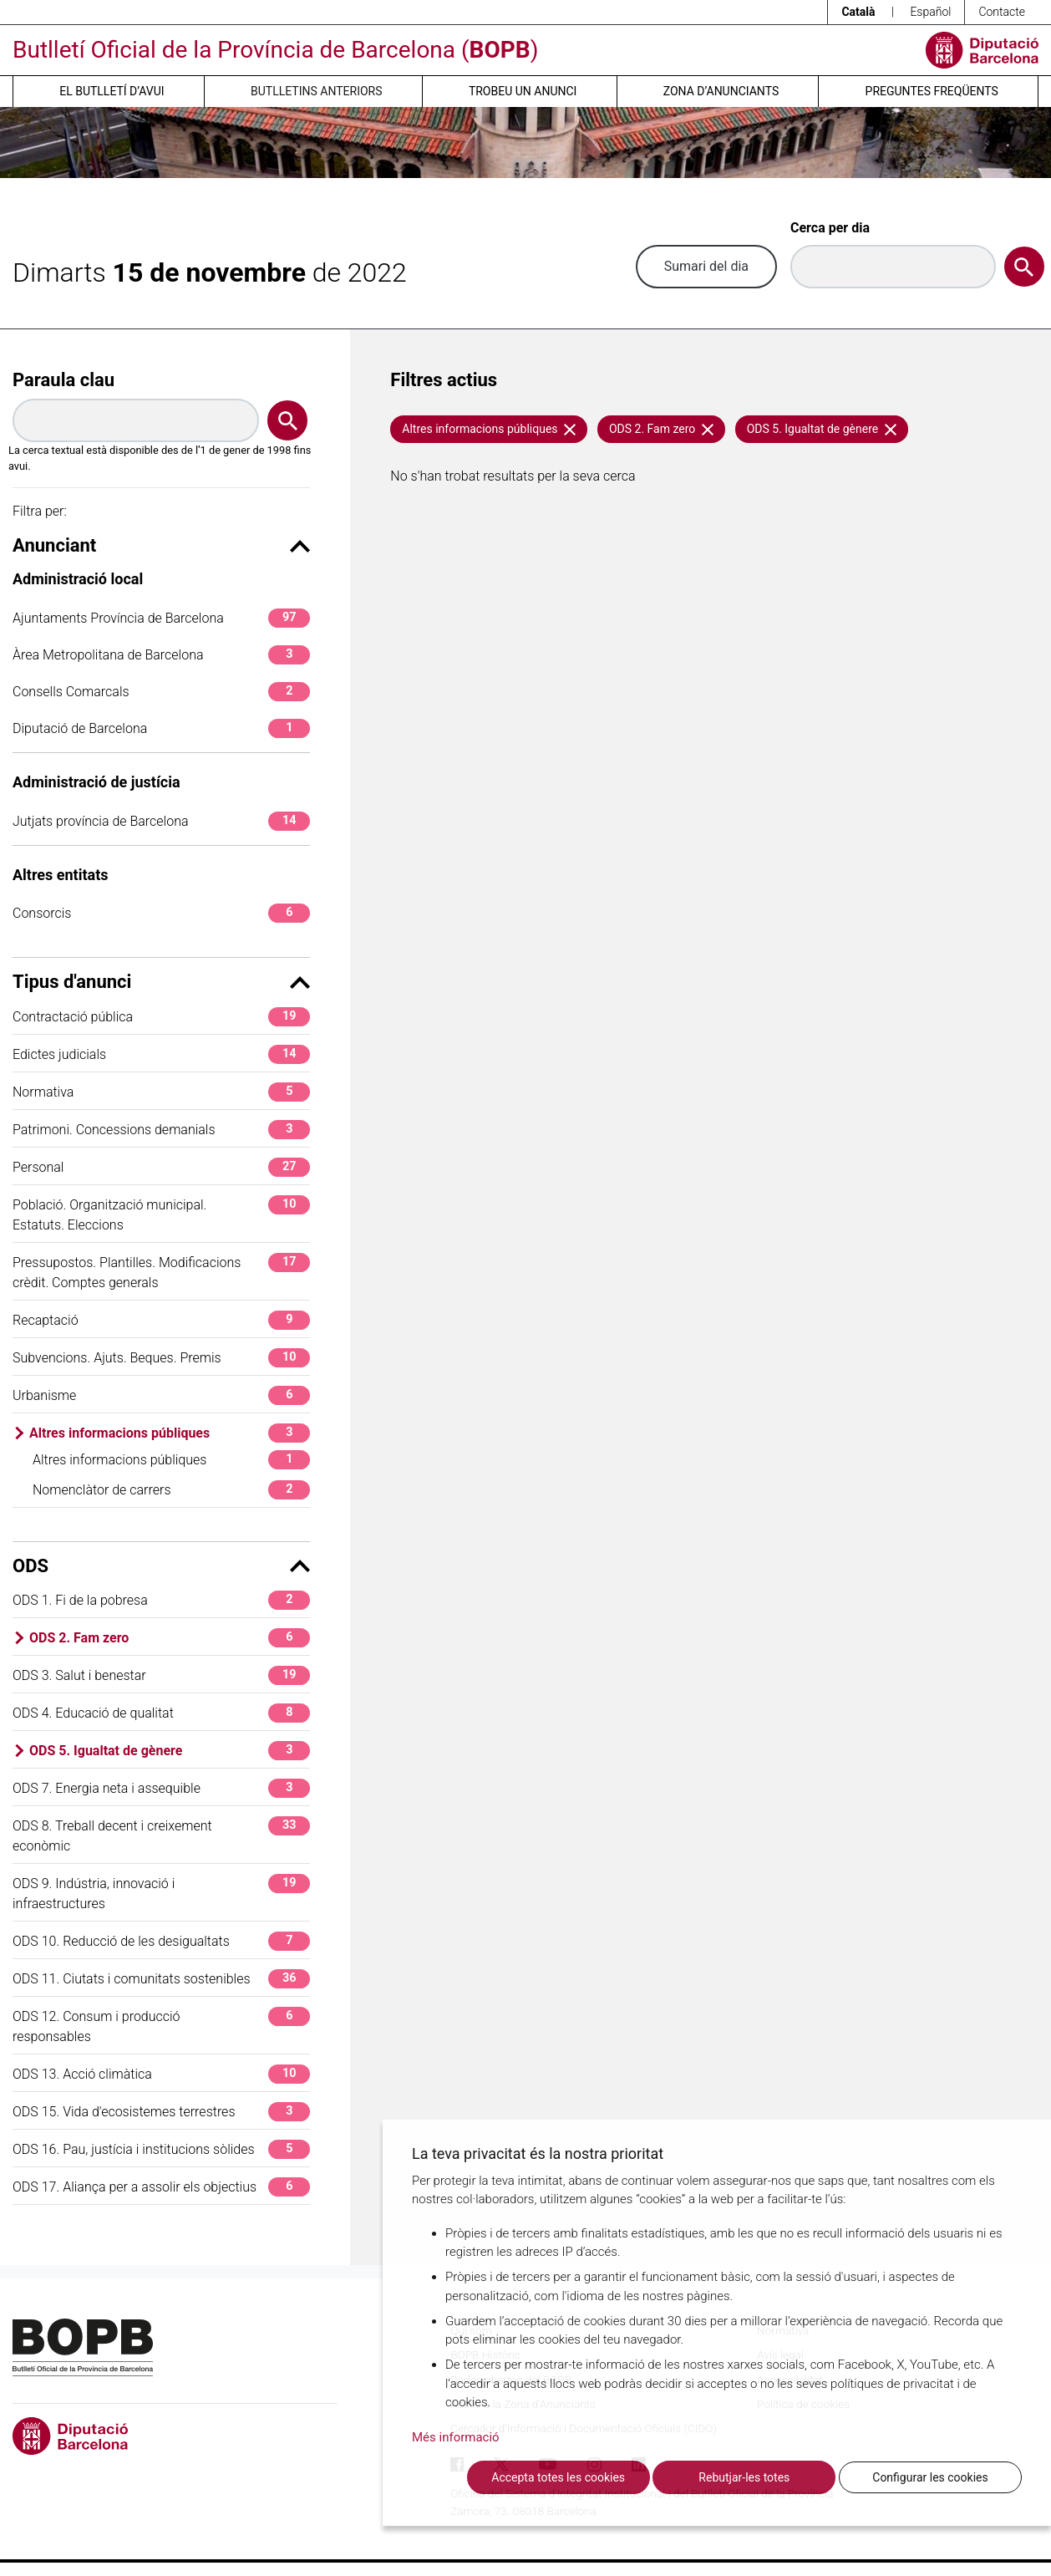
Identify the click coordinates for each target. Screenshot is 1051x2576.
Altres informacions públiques (169, 1433)
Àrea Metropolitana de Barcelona (161, 654)
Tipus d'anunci (161, 981)
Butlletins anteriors (317, 91)
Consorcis (161, 913)
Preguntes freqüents (932, 91)
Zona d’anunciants (721, 91)
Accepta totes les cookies (558, 2477)
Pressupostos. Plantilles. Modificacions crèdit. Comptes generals (161, 1272)
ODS (161, 1565)
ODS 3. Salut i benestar (161, 1675)
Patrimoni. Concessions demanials (161, 1129)
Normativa (161, 1092)
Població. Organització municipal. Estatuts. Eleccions (161, 1214)
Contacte (1001, 11)
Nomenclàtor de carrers (171, 1489)
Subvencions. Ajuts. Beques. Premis (161, 1357)
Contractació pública (161, 1016)
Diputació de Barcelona (161, 728)
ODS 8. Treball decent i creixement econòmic (161, 1835)
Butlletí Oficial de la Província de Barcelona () (275, 50)
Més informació (456, 2437)
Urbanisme (161, 1395)
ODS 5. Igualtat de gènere (169, 1750)
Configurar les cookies (930, 2477)
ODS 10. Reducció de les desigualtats (161, 1941)
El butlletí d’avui (111, 91)
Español (930, 11)
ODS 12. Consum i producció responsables (161, 2025)
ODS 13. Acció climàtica (161, 2074)
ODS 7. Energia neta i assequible (161, 1788)
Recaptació (161, 1320)
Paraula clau (63, 379)
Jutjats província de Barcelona (161, 821)
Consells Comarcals (161, 691)
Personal (161, 1167)
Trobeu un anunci (523, 91)
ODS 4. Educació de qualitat (161, 1713)
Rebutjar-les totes (744, 2477)
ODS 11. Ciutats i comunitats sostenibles (161, 1978)
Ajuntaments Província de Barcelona (161, 618)
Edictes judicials (161, 1054)
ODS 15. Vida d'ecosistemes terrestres (161, 2111)
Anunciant (161, 545)
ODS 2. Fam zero (169, 1637)
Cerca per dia (830, 228)
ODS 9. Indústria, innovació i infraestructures (161, 1893)
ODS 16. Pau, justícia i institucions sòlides (161, 2149)
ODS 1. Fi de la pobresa (161, 1600)
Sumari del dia (706, 266)
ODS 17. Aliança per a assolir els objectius (161, 2187)
